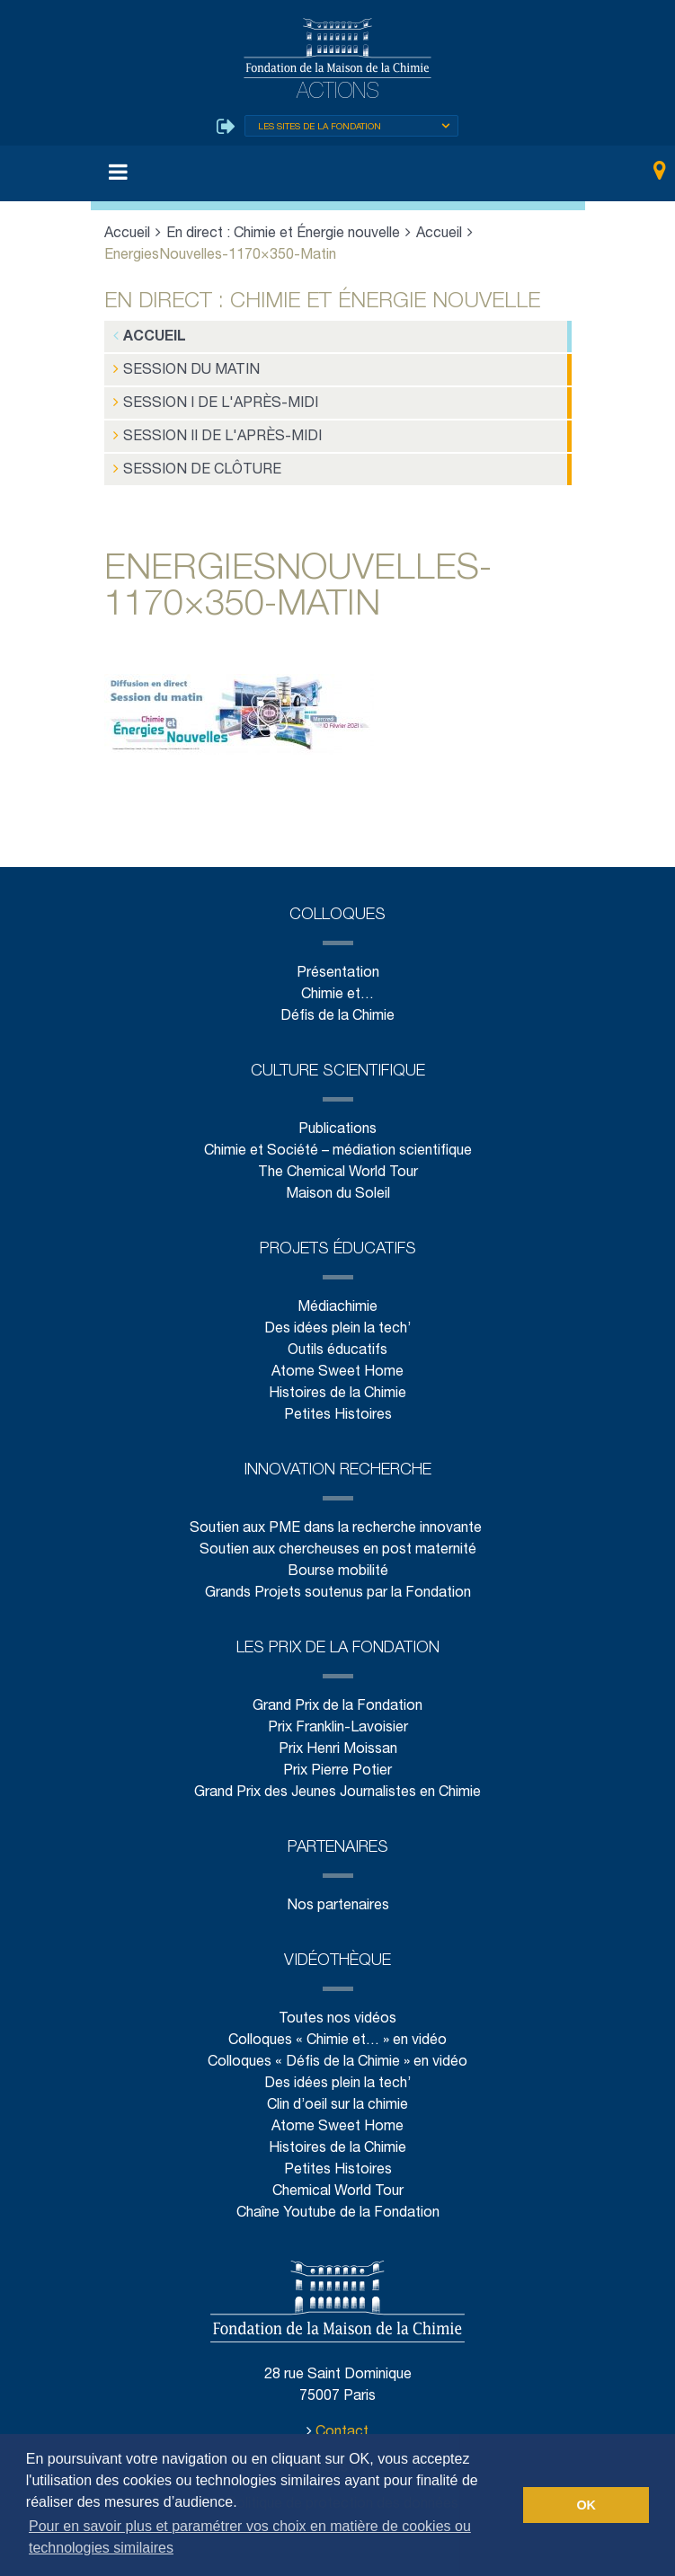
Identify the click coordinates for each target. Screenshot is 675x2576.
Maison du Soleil (337, 1184)
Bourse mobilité (338, 1562)
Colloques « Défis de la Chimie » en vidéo (337, 2052)
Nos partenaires (337, 1896)
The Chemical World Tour (337, 1163)
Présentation (337, 963)
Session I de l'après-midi (204, 399)
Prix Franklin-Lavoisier (338, 1718)
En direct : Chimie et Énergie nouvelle (284, 234)
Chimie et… (338, 985)
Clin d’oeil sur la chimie (337, 2095)
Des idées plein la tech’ (337, 1319)
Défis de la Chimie (337, 1006)
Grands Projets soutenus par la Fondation (338, 1583)
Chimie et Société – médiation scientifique (337, 1141)
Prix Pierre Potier (337, 1761)
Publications (337, 1120)
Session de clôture (188, 462)
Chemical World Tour (337, 2182)
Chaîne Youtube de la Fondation (337, 2203)
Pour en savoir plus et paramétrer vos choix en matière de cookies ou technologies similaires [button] (250, 2536)
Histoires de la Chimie (337, 1384)
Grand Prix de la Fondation (337, 1696)
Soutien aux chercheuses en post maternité (337, 1540)
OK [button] (586, 2505)
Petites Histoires (337, 1405)
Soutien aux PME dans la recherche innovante (338, 1518)
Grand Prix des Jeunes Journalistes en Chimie (337, 1783)
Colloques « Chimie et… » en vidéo (337, 2031)
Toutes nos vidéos (337, 2009)
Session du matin (180, 367)
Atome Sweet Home (338, 1362)
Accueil (127, 234)
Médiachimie (338, 1297)
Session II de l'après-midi (207, 430)
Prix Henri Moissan (337, 1739)
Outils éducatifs (337, 1341)
